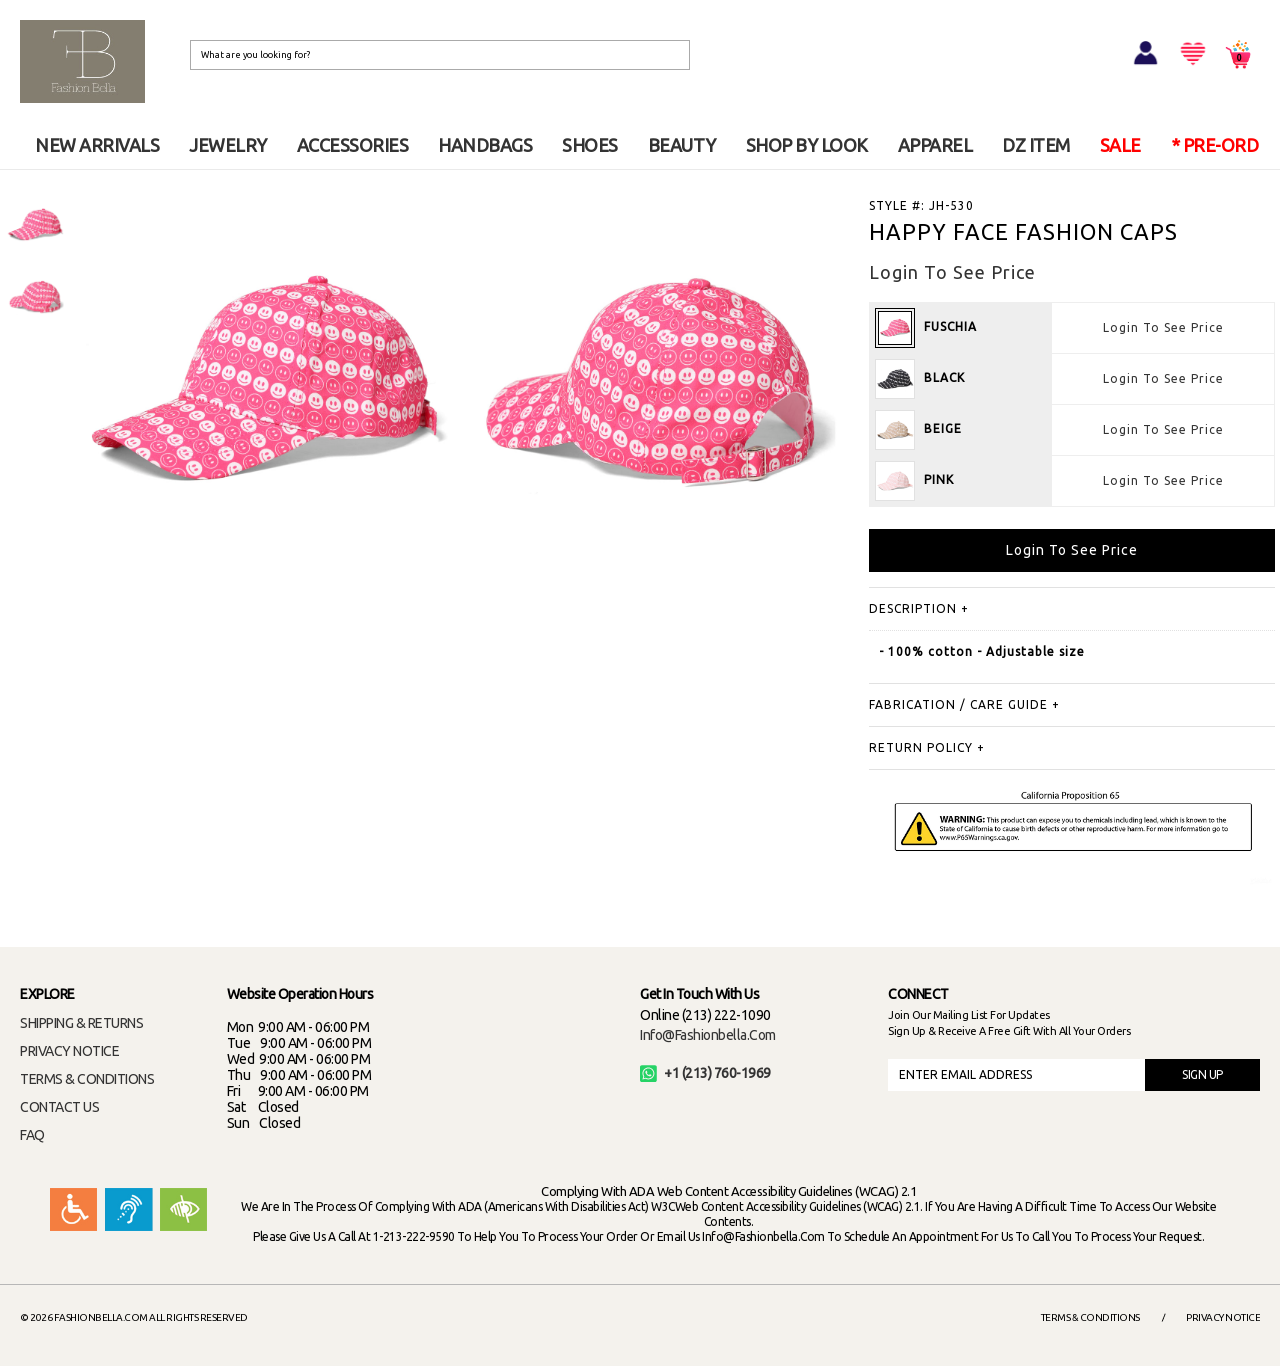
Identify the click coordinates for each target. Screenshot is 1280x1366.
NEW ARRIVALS (97, 145)
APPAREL (935, 145)
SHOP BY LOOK (807, 145)
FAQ (32, 1135)
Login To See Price (1163, 327)
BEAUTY (682, 145)
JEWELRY (228, 145)
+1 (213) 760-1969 (705, 1073)
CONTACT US (59, 1107)
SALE (1120, 145)
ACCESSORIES (353, 145)
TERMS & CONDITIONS (87, 1079)
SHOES (590, 145)
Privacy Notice (1223, 1317)
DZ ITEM (1036, 145)
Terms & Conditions (1090, 1317)
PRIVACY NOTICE (69, 1051)
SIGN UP (1202, 1074)
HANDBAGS (485, 145)
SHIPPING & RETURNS (81, 1023)
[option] (35, 225)
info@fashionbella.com (708, 1035)
